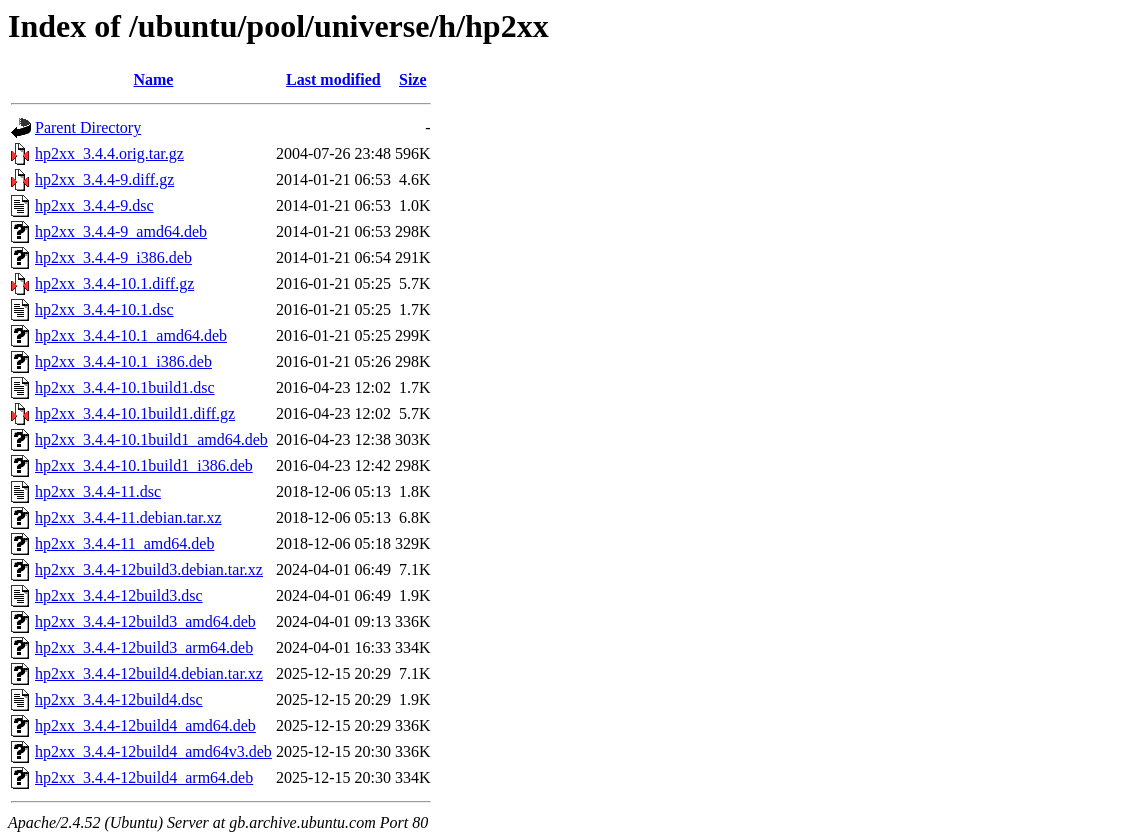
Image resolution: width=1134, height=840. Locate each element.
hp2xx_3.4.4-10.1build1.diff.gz (135, 413)
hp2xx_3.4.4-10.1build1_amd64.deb (151, 439)
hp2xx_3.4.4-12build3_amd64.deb (145, 621)
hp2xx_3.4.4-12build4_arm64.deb (144, 777)
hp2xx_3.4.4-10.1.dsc (104, 309)
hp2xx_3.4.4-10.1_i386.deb (123, 361)
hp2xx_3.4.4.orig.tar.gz (109, 153)
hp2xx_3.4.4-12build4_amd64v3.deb (153, 751)
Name (153, 79)
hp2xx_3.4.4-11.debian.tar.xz (128, 517)
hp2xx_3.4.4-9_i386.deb (113, 257)
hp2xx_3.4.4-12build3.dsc (119, 595)
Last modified (333, 79)
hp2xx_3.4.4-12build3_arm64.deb (144, 647)
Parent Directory (88, 127)
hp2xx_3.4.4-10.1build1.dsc (125, 387)
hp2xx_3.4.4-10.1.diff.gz (114, 283)
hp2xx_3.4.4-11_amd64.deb (124, 543)
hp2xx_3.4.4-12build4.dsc (119, 699)
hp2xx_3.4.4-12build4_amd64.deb (145, 725)
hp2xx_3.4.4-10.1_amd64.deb (131, 335)
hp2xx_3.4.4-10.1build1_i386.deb (144, 465)
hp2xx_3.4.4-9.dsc (94, 205)
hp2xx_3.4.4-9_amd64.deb (121, 231)
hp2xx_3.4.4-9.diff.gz (104, 179)
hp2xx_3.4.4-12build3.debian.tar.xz (149, 569)
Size (413, 79)
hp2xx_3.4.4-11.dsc (98, 491)
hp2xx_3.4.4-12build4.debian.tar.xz (149, 673)
